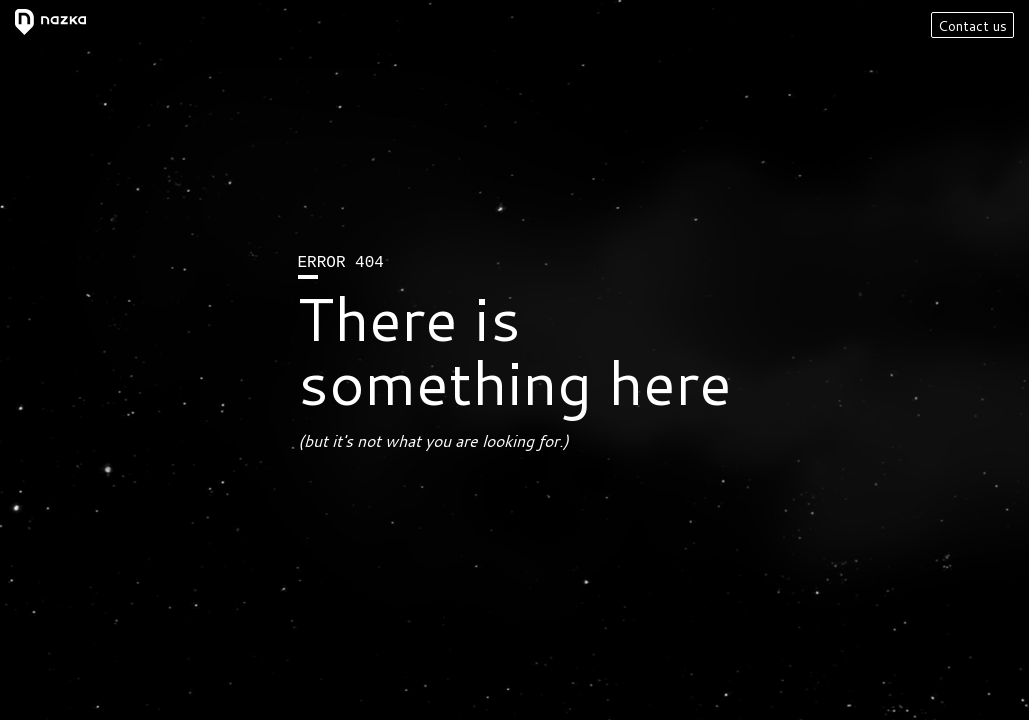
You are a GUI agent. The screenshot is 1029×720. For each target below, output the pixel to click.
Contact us (972, 26)
